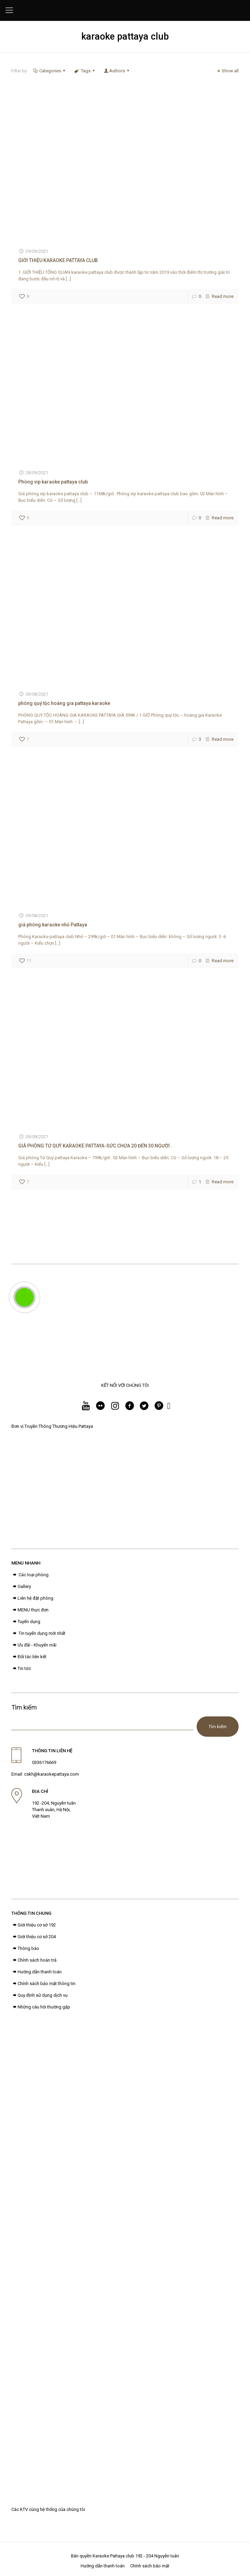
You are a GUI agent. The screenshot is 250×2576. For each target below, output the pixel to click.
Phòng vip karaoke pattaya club (53, 482)
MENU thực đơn (30, 1609)
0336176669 (44, 1762)
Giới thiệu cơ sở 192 (33, 1925)
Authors (117, 70)
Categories (49, 70)
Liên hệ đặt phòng (32, 1598)
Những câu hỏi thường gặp (40, 2006)
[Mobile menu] (9, 10)
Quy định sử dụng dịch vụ (39, 1995)
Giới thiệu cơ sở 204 (33, 1936)
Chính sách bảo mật (149, 2565)
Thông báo (25, 1948)
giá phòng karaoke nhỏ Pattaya (52, 924)
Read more (222, 296)
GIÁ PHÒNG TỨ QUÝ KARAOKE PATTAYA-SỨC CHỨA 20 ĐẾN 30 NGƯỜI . (95, 1146)
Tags (84, 70)
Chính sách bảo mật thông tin (43, 1983)
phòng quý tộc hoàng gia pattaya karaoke (64, 703)
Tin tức (21, 1668)
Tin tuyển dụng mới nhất (38, 1633)
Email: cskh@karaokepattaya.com (45, 1774)
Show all (227, 70)
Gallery (21, 1586)
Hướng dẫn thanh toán (36, 1971)
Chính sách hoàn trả (33, 1960)
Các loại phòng (30, 1574)
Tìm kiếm (24, 1707)
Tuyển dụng (25, 1621)
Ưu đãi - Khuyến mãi (33, 1645)
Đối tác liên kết (28, 1656)
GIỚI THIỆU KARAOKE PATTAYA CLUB (58, 260)
